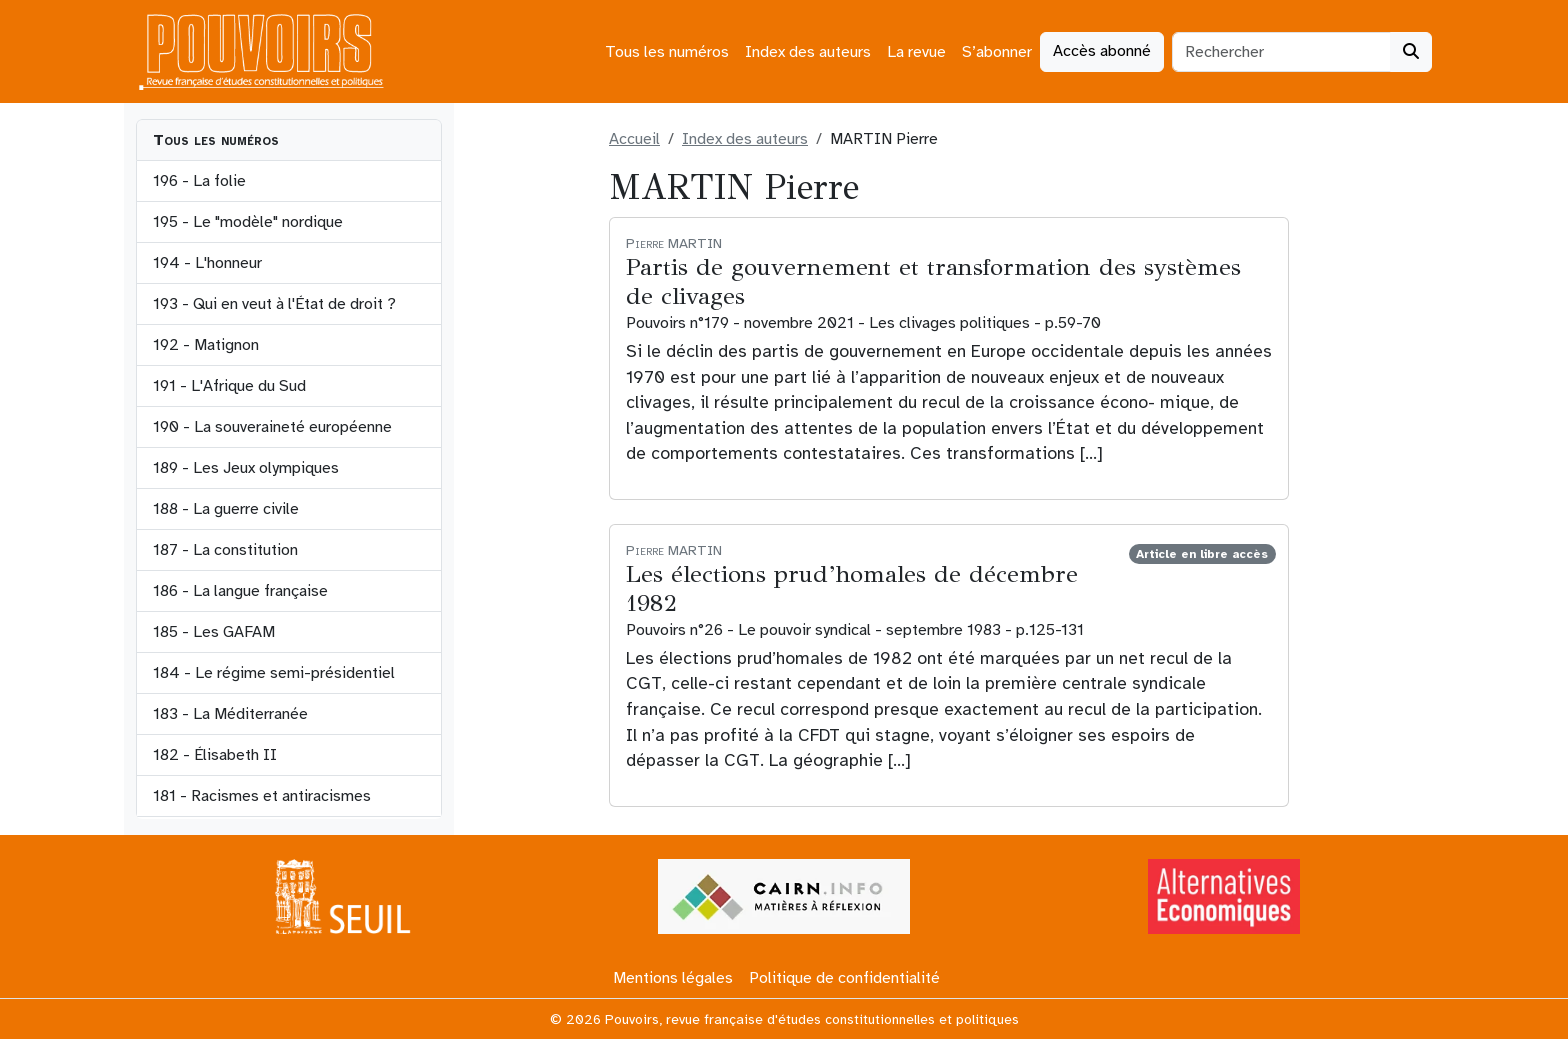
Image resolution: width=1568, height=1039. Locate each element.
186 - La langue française (240, 591)
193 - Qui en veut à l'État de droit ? (274, 304)
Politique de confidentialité (844, 978)
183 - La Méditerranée (230, 714)
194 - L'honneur (207, 263)
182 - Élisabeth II (215, 755)
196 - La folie (199, 181)
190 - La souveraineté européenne (272, 427)
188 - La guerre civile (226, 509)
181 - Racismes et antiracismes (262, 796)
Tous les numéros (667, 52)
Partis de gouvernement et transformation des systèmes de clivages (933, 281)
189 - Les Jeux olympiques (246, 468)
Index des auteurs (808, 52)
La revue (916, 52)
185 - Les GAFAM (214, 632)
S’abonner (997, 52)
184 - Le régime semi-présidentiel (274, 673)
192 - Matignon (206, 345)
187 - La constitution (225, 550)
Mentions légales (673, 978)
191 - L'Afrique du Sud (229, 386)
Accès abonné (1102, 51)
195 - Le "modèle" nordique (248, 222)
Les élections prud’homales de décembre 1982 (852, 588)
